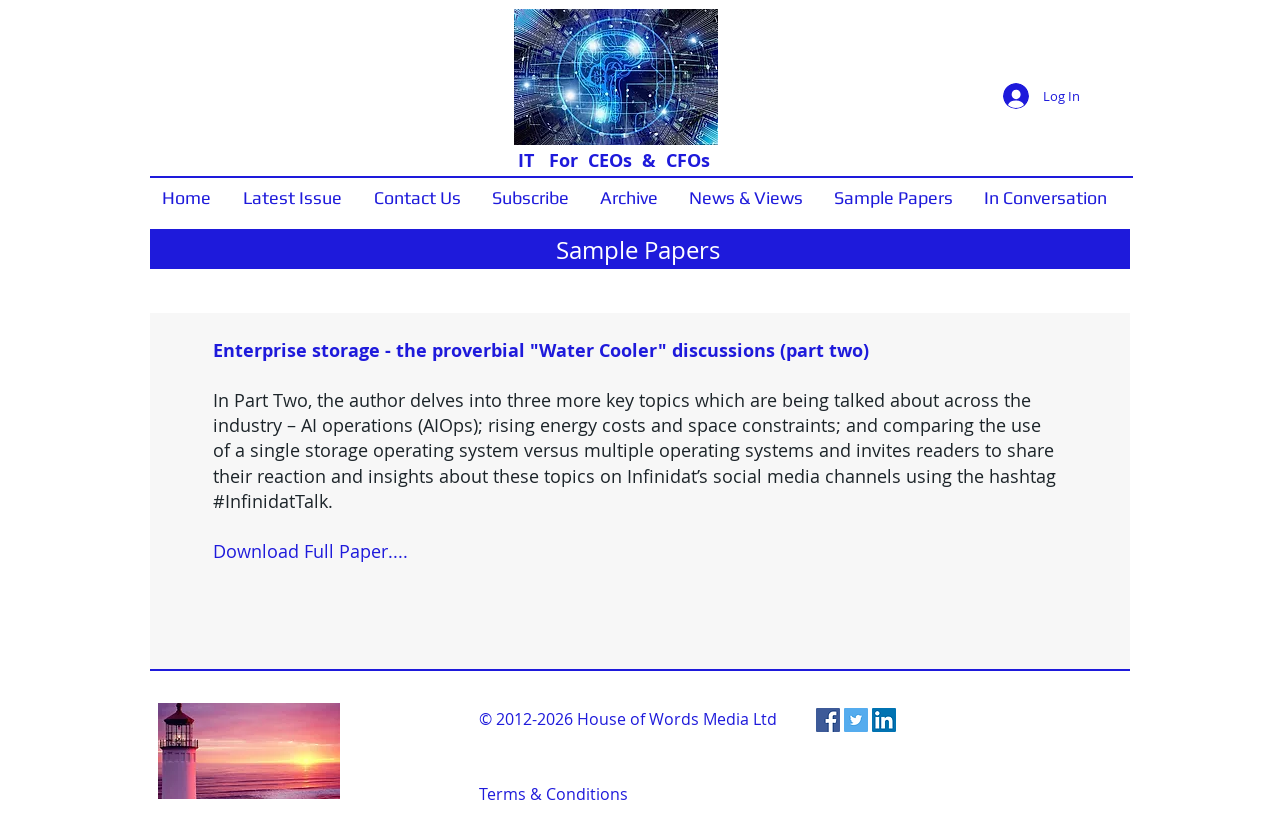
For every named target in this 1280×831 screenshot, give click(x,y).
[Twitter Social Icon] (856, 720)
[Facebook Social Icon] (828, 720)
